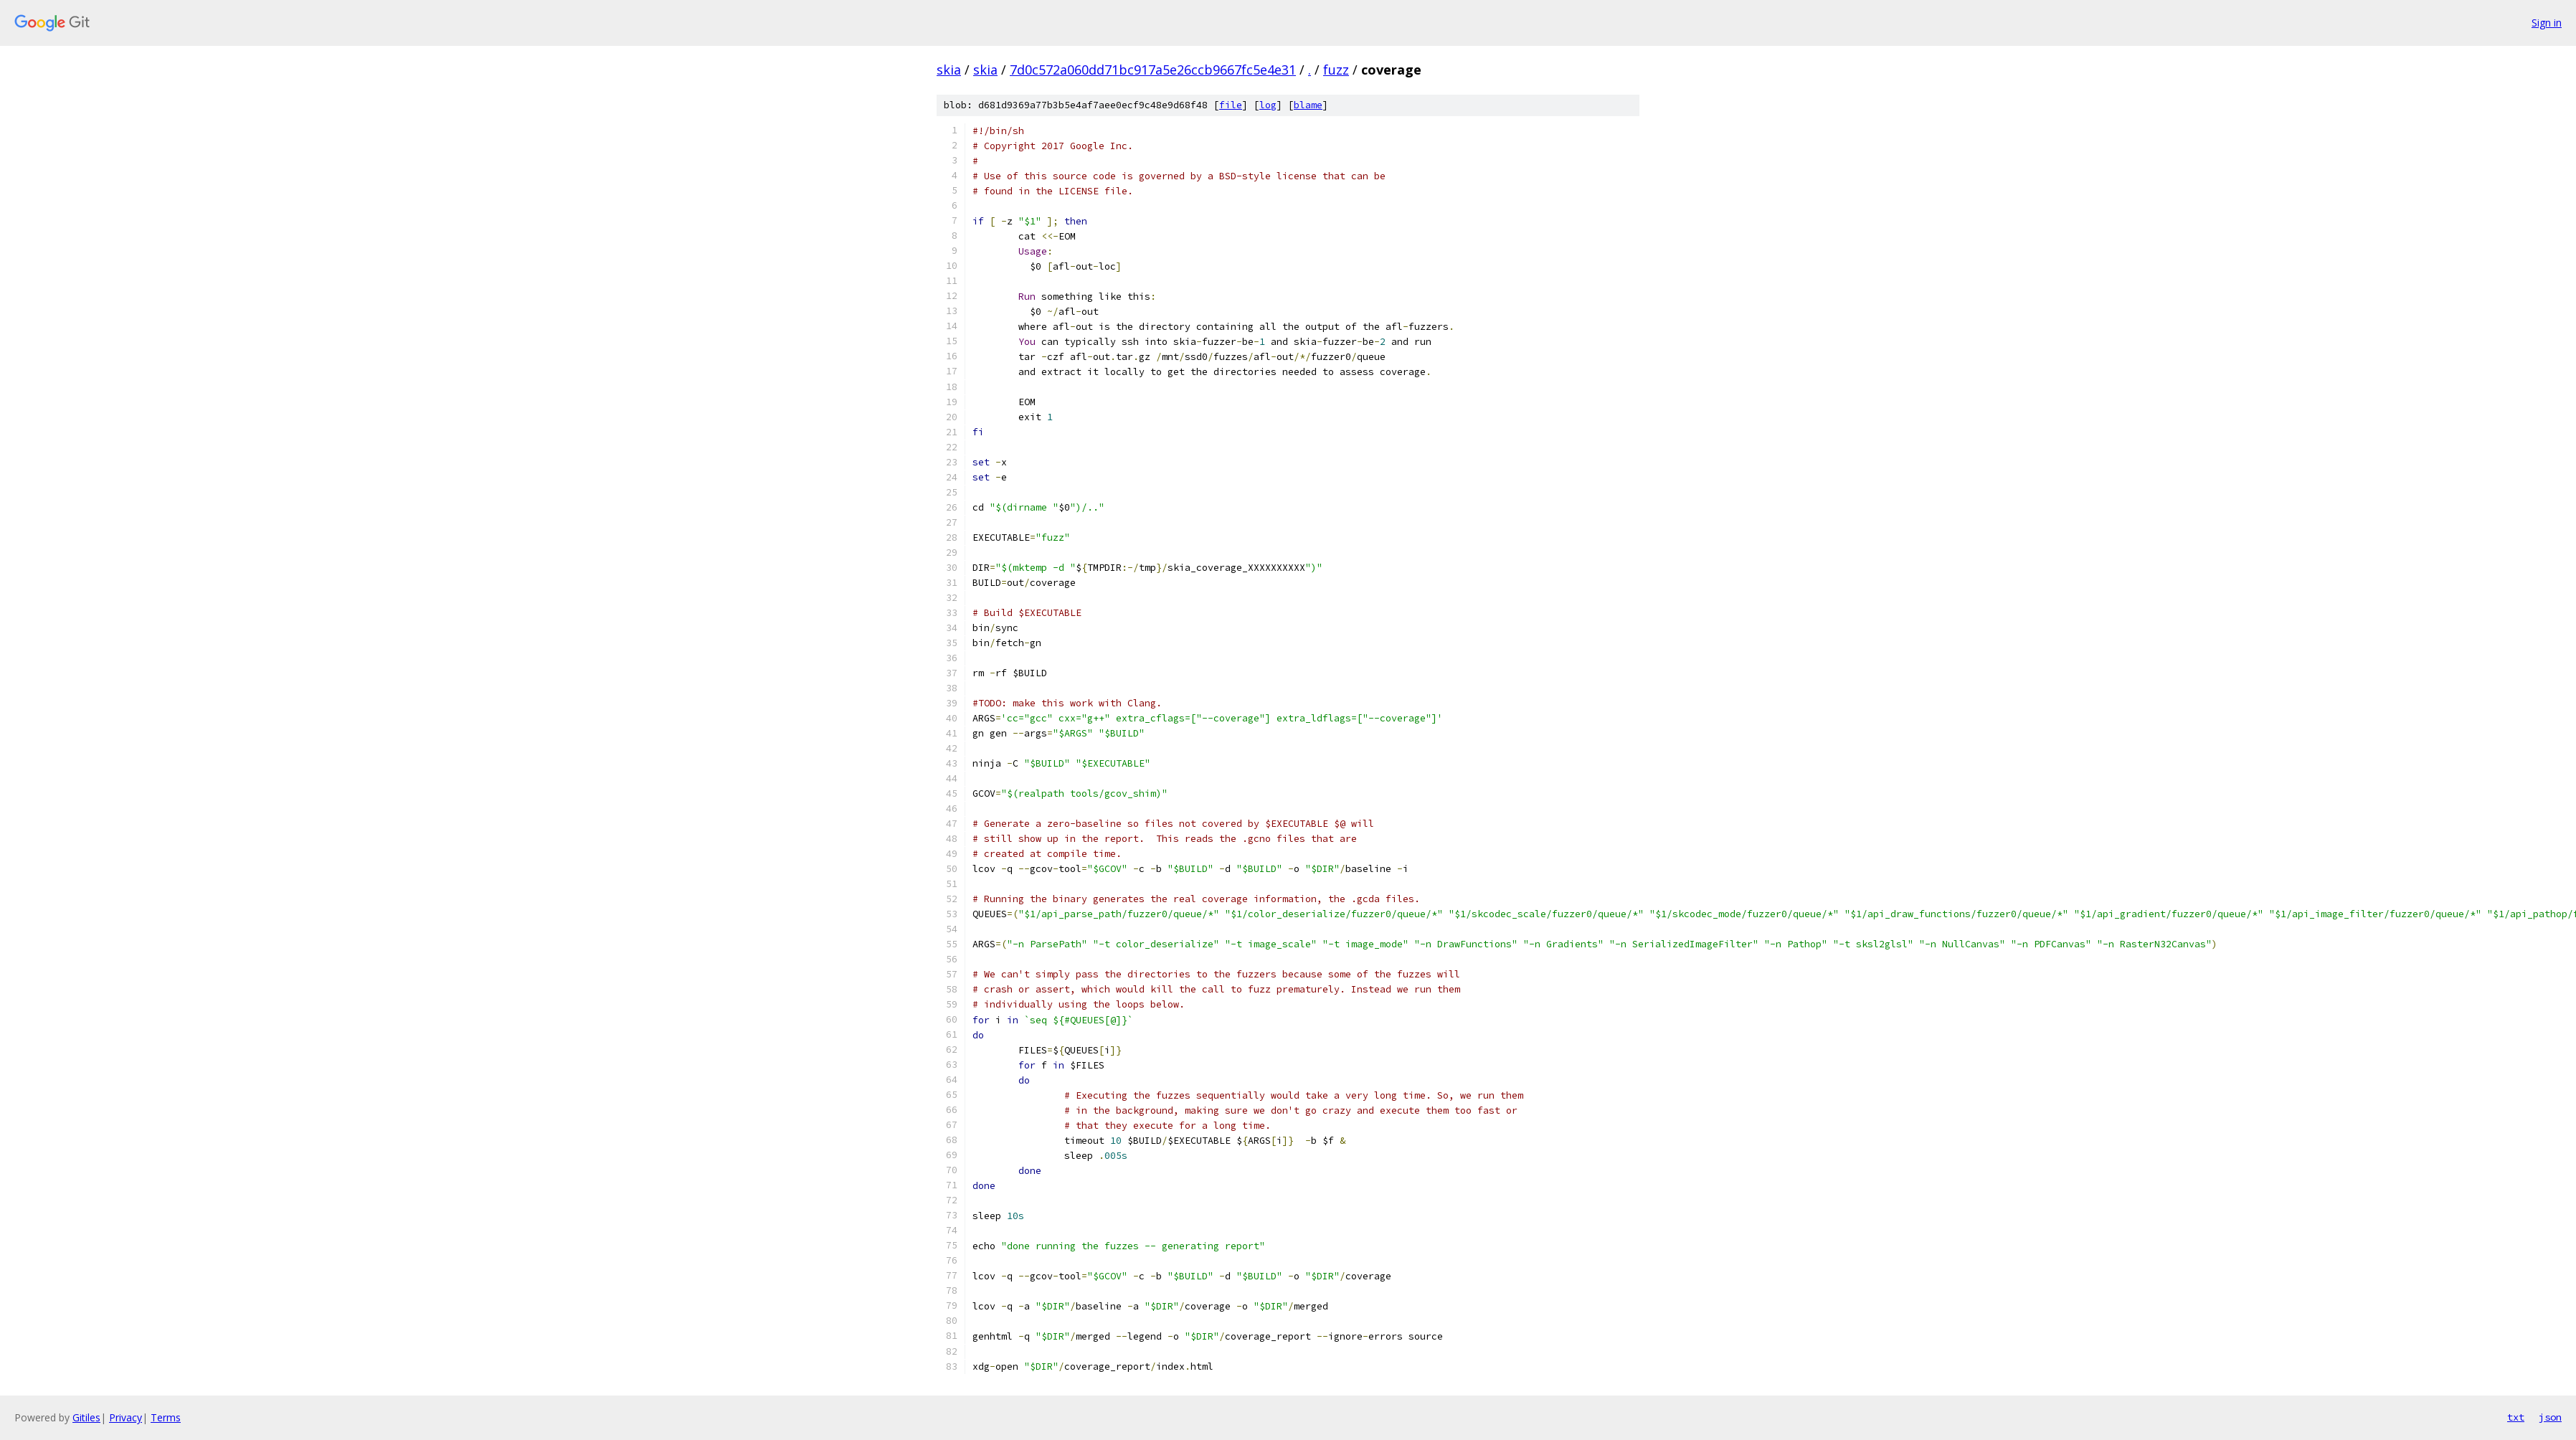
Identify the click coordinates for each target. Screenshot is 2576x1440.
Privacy (125, 1417)
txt (2515, 1417)
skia (949, 69)
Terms (166, 1417)
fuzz (1336, 69)
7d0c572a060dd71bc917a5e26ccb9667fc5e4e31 (1153, 69)
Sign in (2547, 22)
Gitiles (86, 1417)
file (1230, 105)
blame (1308, 105)
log (1268, 105)
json (2550, 1417)
